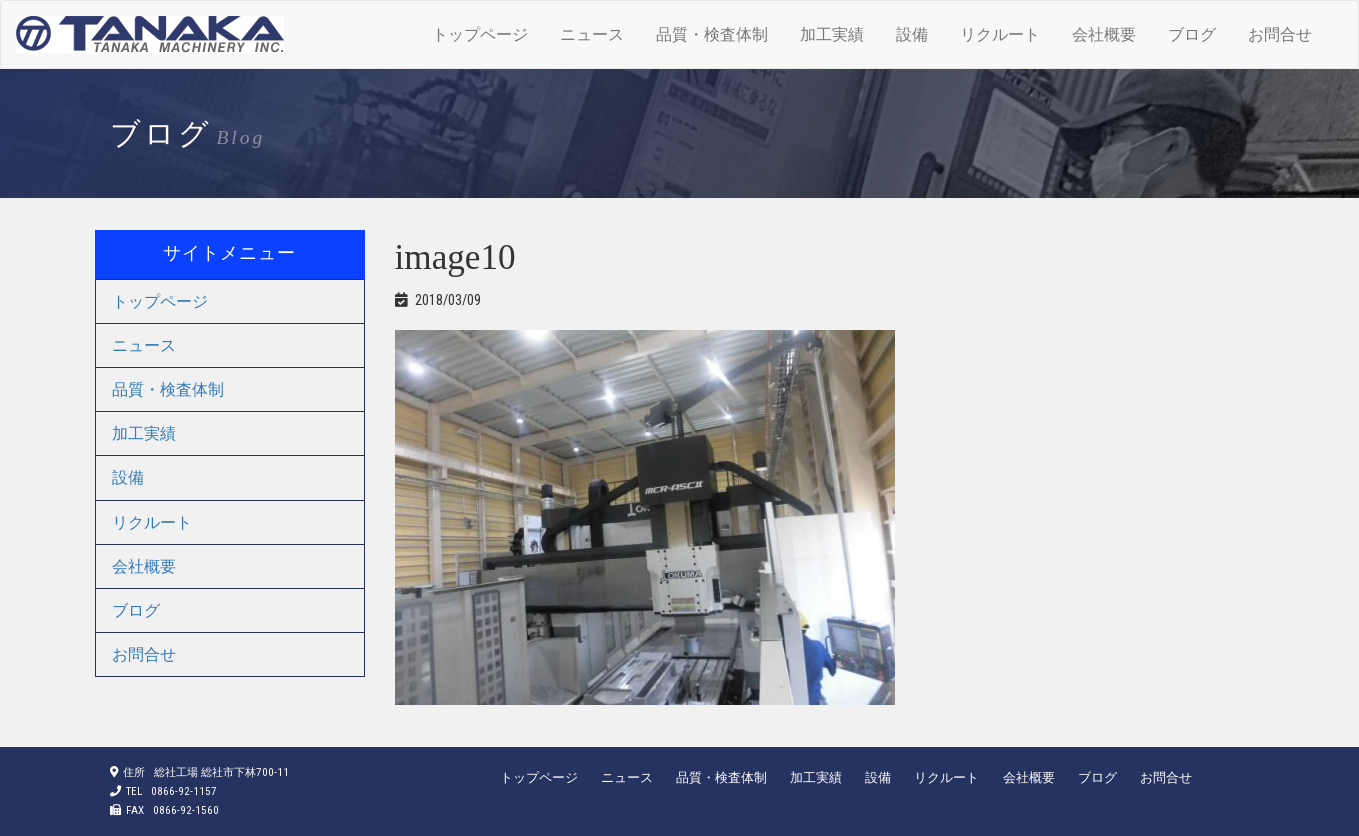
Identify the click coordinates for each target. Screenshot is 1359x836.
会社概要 (1104, 34)
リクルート (1000, 34)
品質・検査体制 (712, 34)
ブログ (1192, 34)
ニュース (592, 34)
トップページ (480, 34)
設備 (912, 34)
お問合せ (1280, 34)
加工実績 (832, 34)
